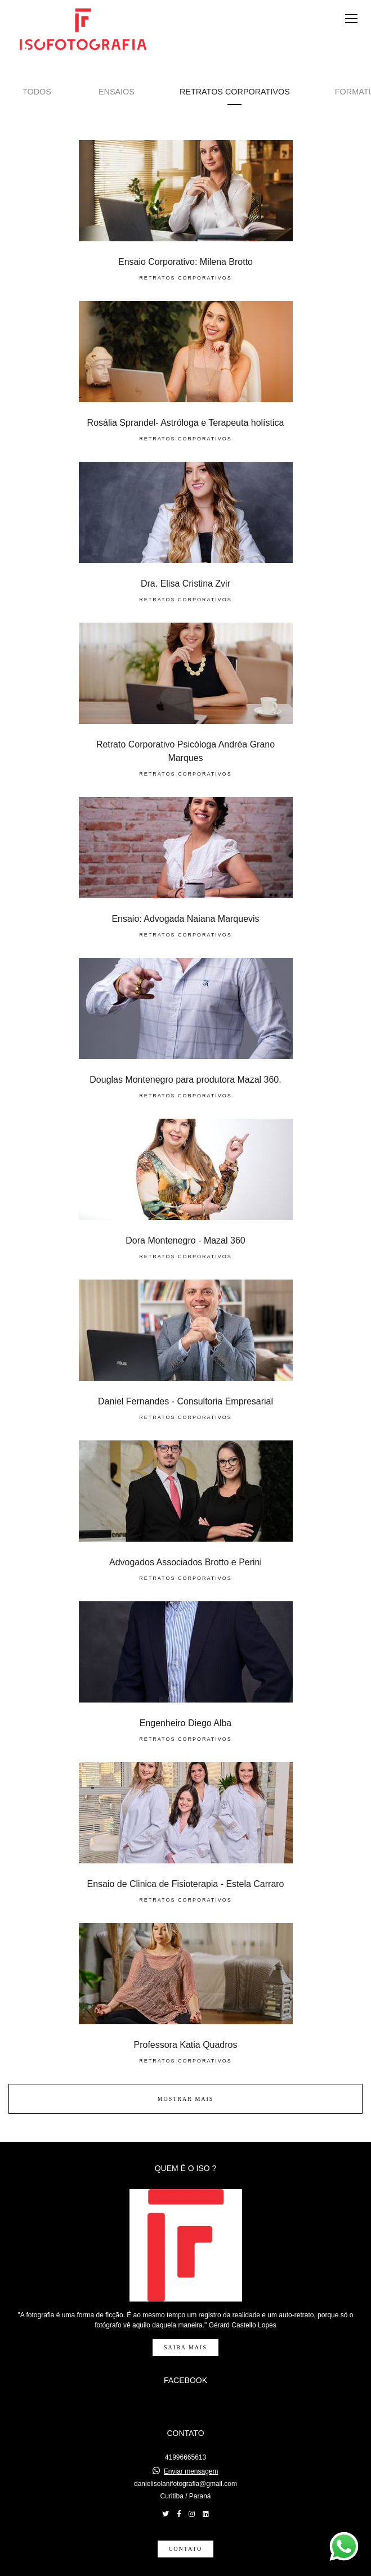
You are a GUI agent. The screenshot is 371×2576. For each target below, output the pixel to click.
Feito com (185, 2567)
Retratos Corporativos (235, 91)
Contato (186, 2526)
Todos (37, 91)
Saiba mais (185, 2325)
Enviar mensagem (191, 2449)
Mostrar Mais (186, 2099)
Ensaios (117, 91)
